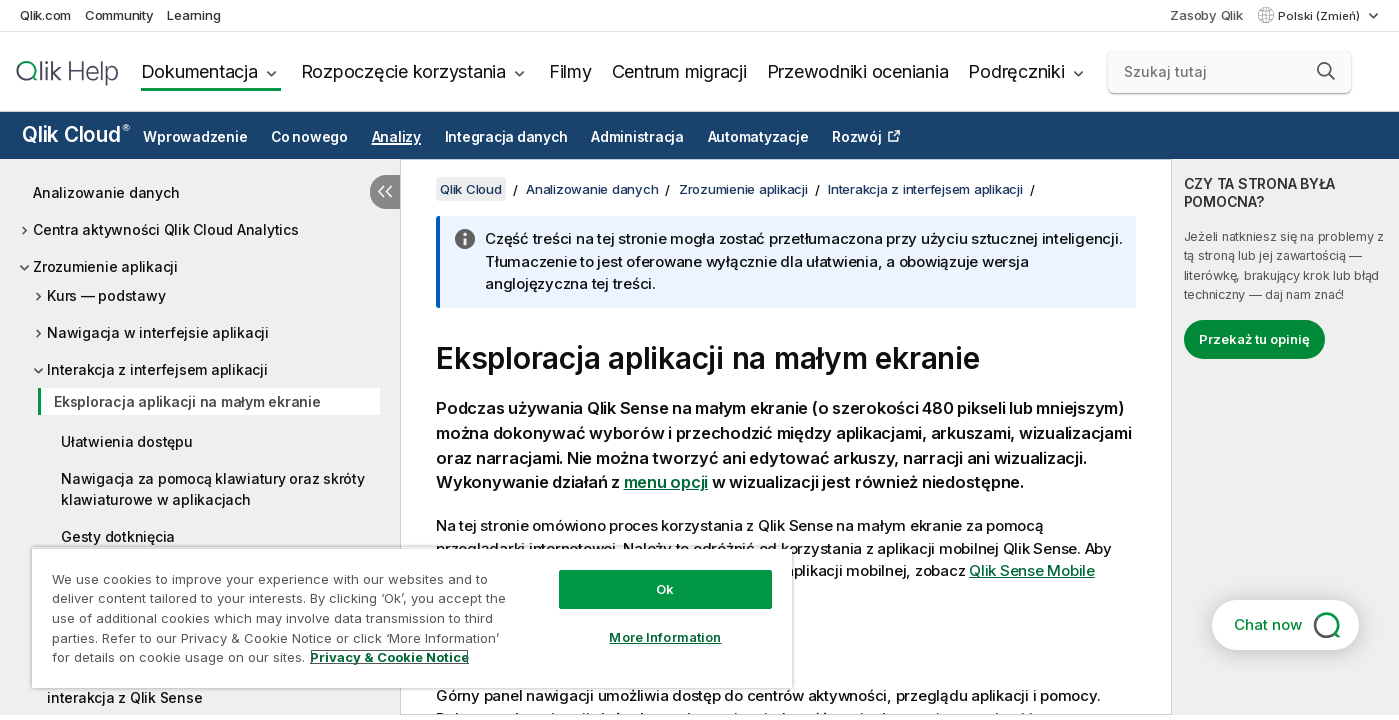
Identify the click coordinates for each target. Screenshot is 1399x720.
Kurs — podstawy (106, 295)
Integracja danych (506, 137)
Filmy (570, 71)
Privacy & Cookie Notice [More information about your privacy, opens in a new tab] (389, 657)
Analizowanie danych (106, 192)
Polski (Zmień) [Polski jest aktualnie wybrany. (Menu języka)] (1320, 16)
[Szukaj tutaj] (1229, 72)
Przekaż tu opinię (1254, 339)
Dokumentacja (199, 71)
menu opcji (666, 482)
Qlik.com (45, 15)
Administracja (637, 137)
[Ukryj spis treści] (385, 192)
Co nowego (309, 137)
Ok (665, 589)
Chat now (1268, 624)
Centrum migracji (679, 71)
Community (119, 15)
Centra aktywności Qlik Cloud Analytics (166, 229)
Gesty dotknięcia (118, 536)
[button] (1326, 71)
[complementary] (1285, 437)
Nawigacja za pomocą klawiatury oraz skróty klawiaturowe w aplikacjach (213, 489)
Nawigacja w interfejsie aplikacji (158, 332)
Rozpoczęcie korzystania (403, 71)
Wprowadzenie (195, 137)
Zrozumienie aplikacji (105, 266)
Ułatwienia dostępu (127, 441)
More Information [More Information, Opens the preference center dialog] (665, 637)
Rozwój (857, 137)
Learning (193, 15)
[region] (412, 617)
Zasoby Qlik (1206, 15)
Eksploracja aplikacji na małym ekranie (187, 401)
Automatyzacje (758, 137)
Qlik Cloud (76, 134)
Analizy (396, 137)
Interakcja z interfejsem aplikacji (157, 369)
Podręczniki (1016, 71)
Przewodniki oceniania (858, 71)
